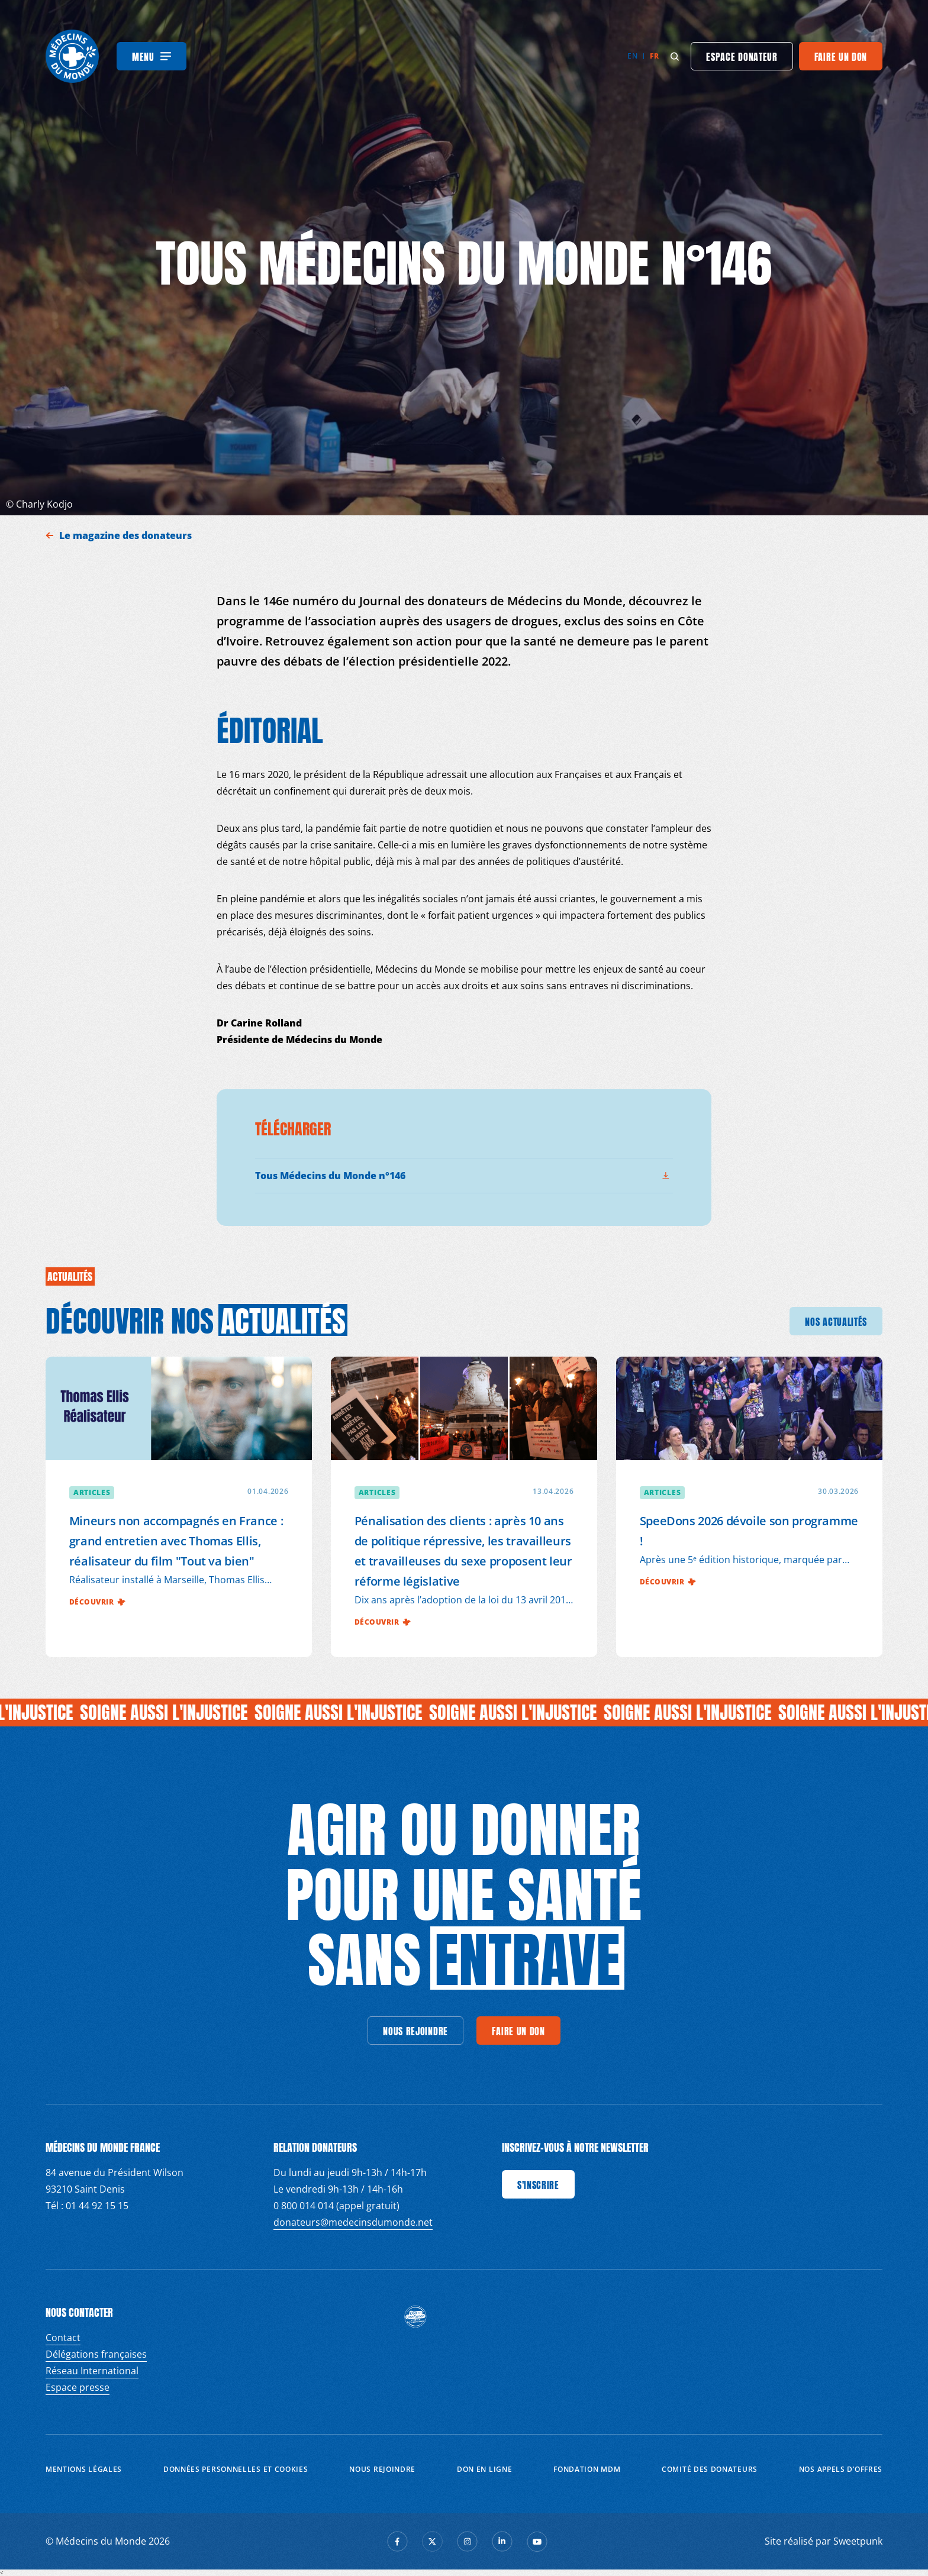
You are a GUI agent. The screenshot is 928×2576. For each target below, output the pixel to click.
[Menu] (151, 56)
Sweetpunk (857, 2541)
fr (654, 56)
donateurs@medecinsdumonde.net (353, 2222)
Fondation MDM (586, 2469)
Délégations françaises (96, 2354)
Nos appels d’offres (840, 2469)
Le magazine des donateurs (126, 535)
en (632, 56)
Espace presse (77, 2387)
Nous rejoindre (382, 2469)
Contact (63, 2337)
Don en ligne (484, 2469)
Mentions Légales (84, 2469)
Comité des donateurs (710, 2469)
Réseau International (92, 2370)
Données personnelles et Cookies (235, 2469)
